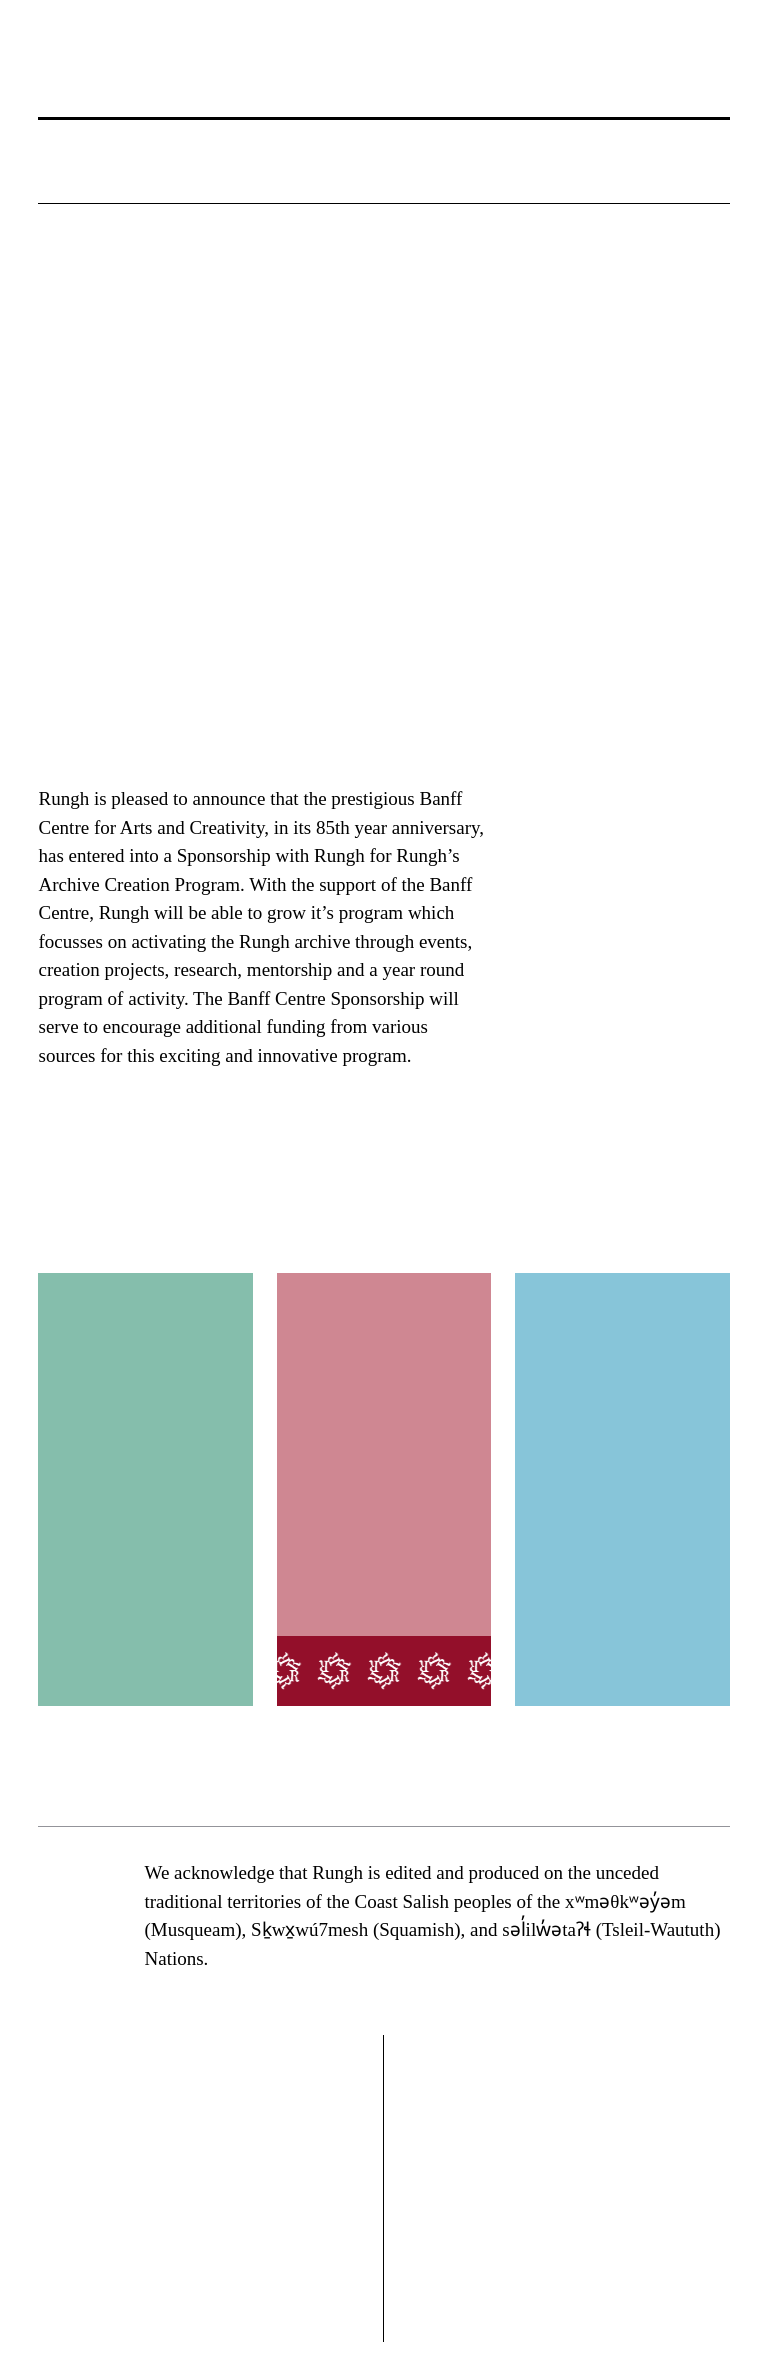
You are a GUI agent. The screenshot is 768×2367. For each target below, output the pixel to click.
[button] (60, 181)
